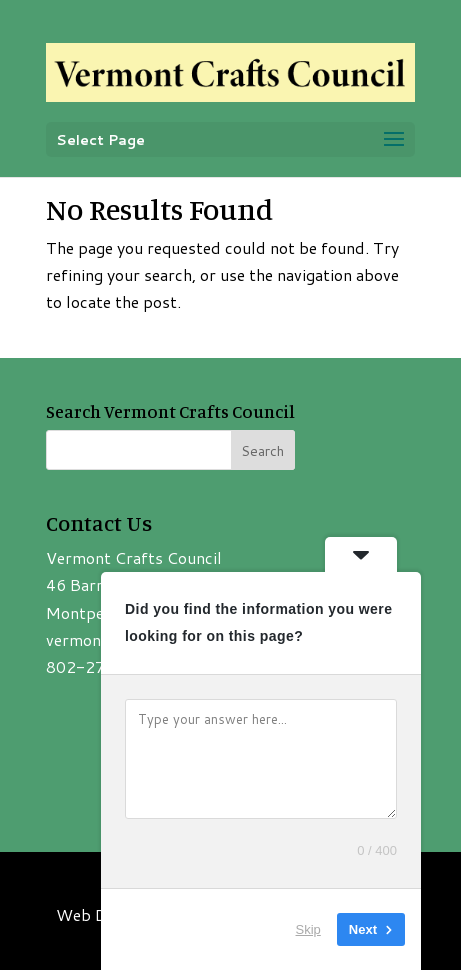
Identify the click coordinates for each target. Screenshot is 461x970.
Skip (308, 929)
